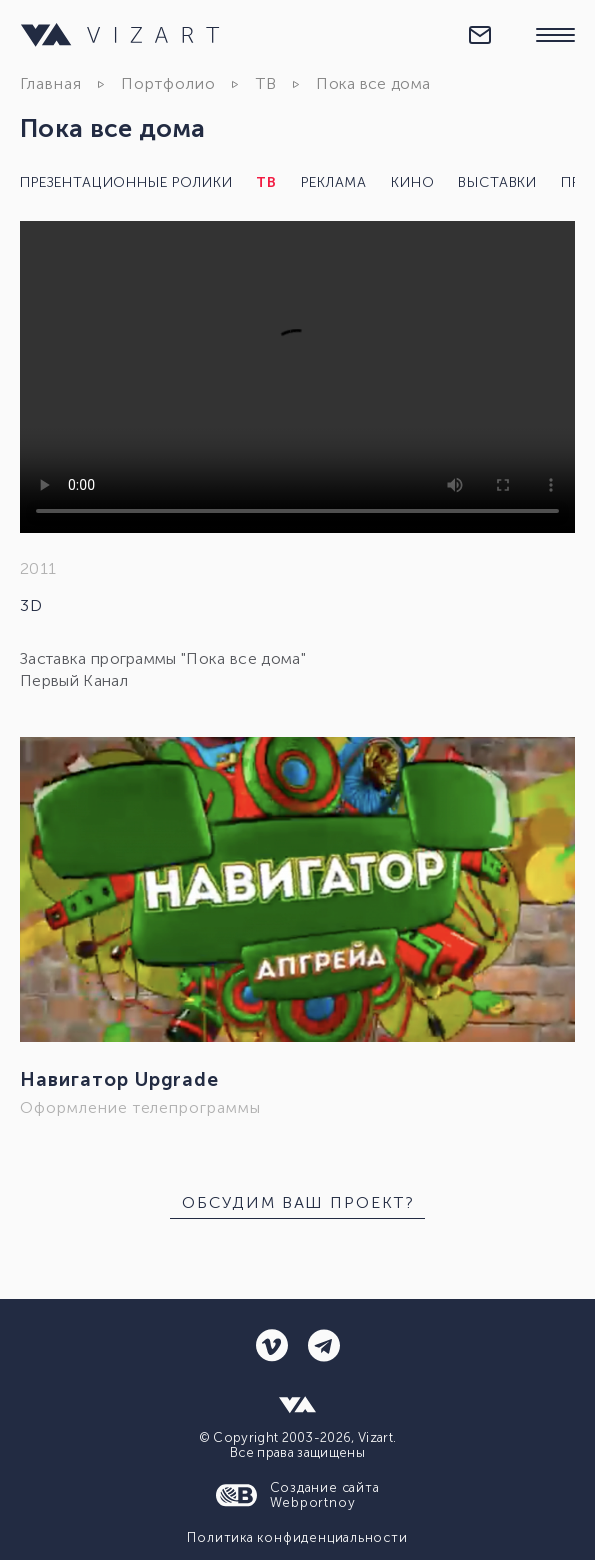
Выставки (497, 182)
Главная (51, 83)
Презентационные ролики (126, 182)
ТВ (266, 83)
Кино (412, 182)
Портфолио (168, 83)
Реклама (334, 182)
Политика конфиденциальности (297, 1537)
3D (31, 605)
